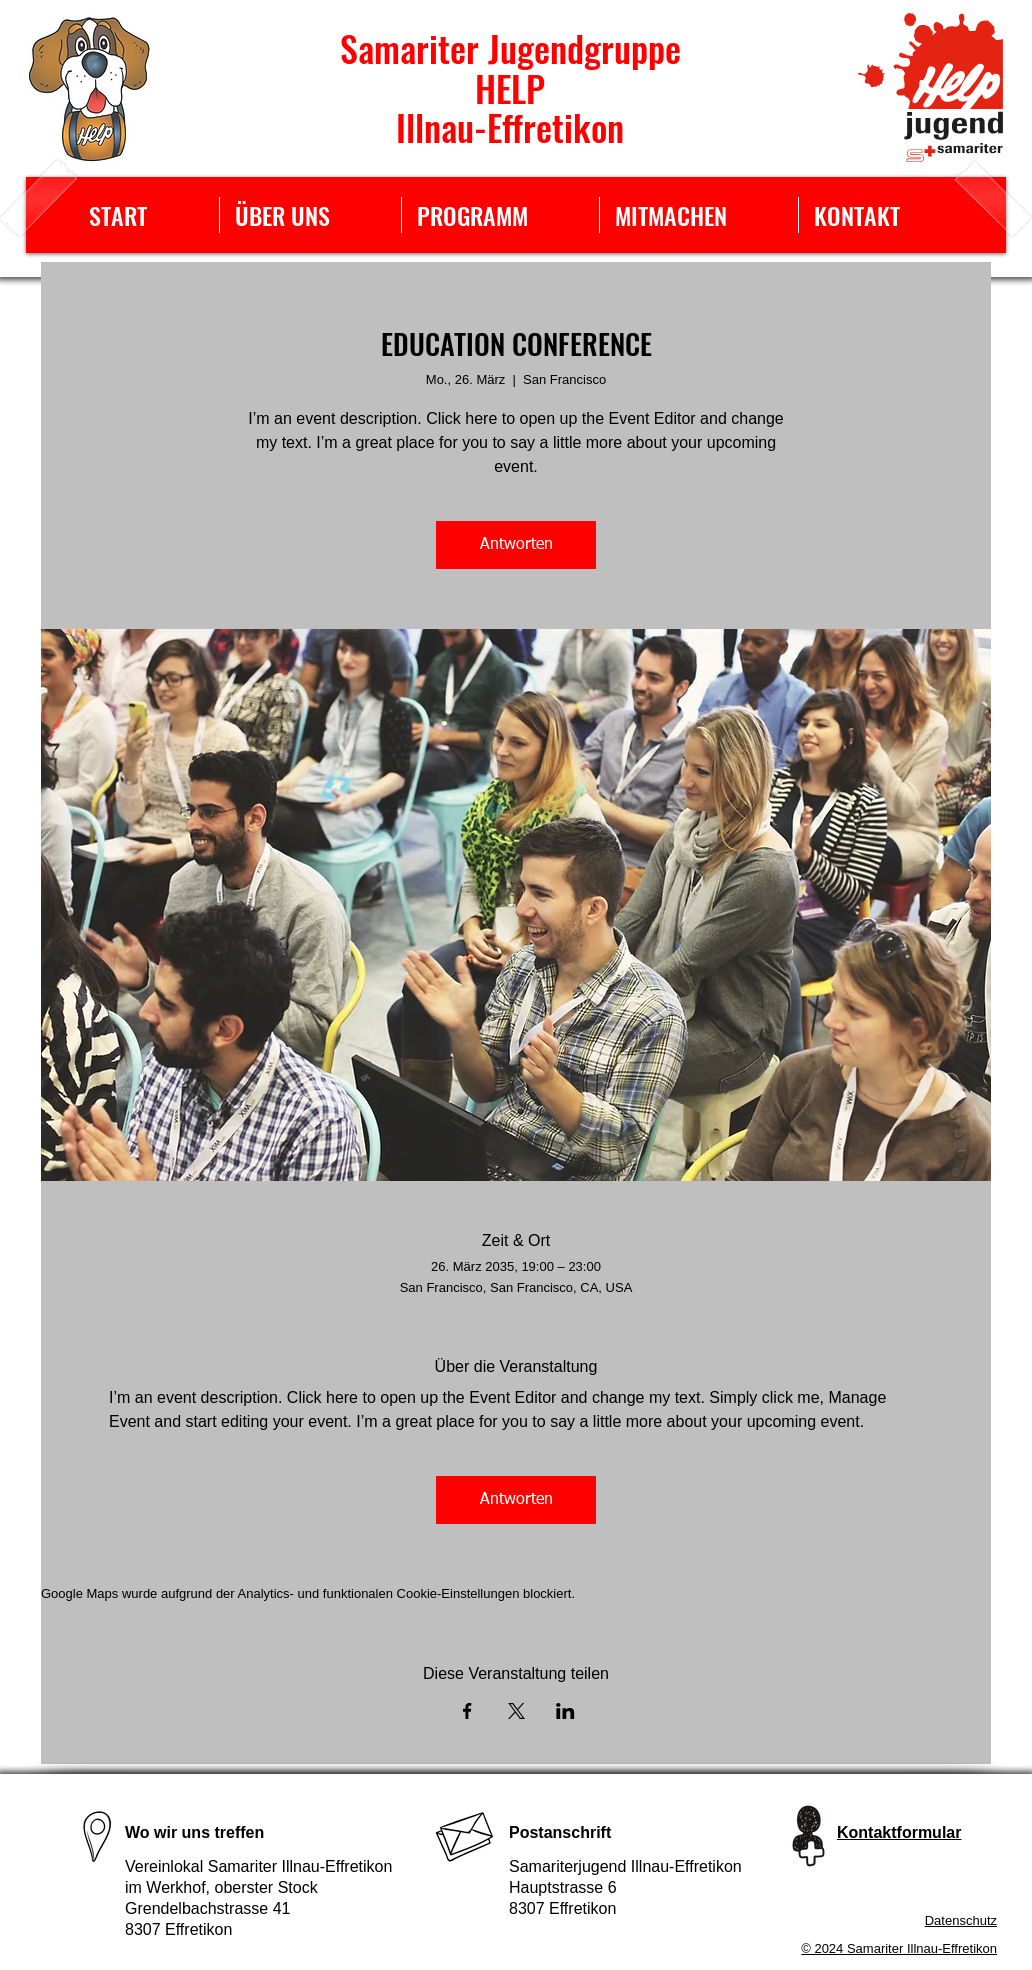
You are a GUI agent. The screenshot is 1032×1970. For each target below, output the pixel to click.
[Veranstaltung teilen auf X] (516, 1711)
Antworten (516, 545)
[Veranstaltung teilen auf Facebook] (467, 1711)
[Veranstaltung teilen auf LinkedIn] (565, 1711)
